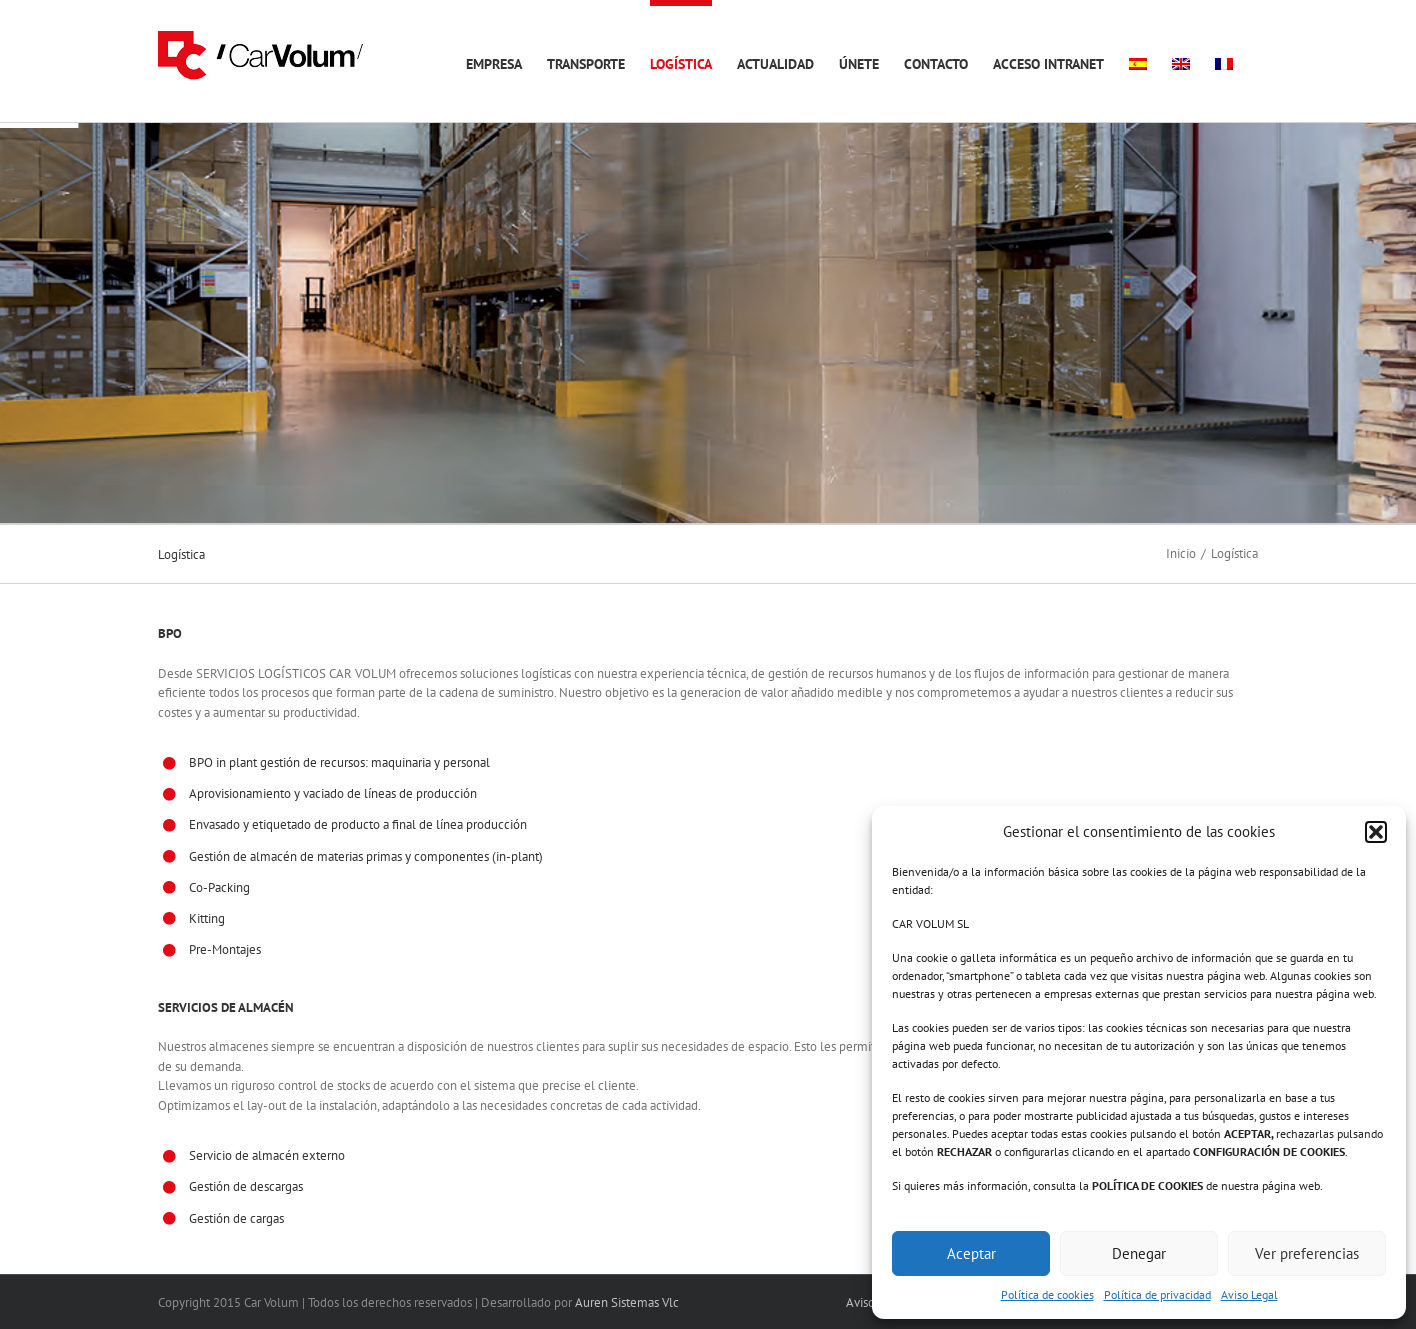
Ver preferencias (1307, 1253)
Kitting (207, 918)
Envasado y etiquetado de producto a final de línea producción (358, 824)
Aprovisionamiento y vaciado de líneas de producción (333, 793)
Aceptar (971, 1253)
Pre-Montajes (225, 949)
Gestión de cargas (236, 1218)
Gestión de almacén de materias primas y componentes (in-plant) (366, 856)
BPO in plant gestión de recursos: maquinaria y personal (339, 762)
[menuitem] (1138, 61)
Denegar (1139, 1253)
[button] (1376, 832)
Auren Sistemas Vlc (627, 1302)
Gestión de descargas (246, 1186)
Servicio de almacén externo (267, 1155)
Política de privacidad (1157, 1294)
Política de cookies (1047, 1294)
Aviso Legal (1249, 1294)
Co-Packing (219, 887)
